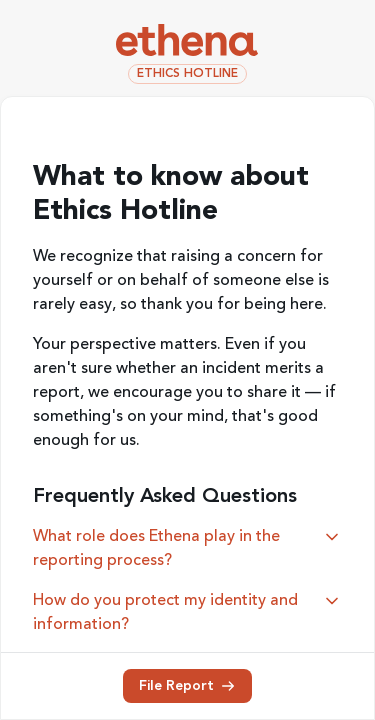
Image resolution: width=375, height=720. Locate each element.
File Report (187, 686)
